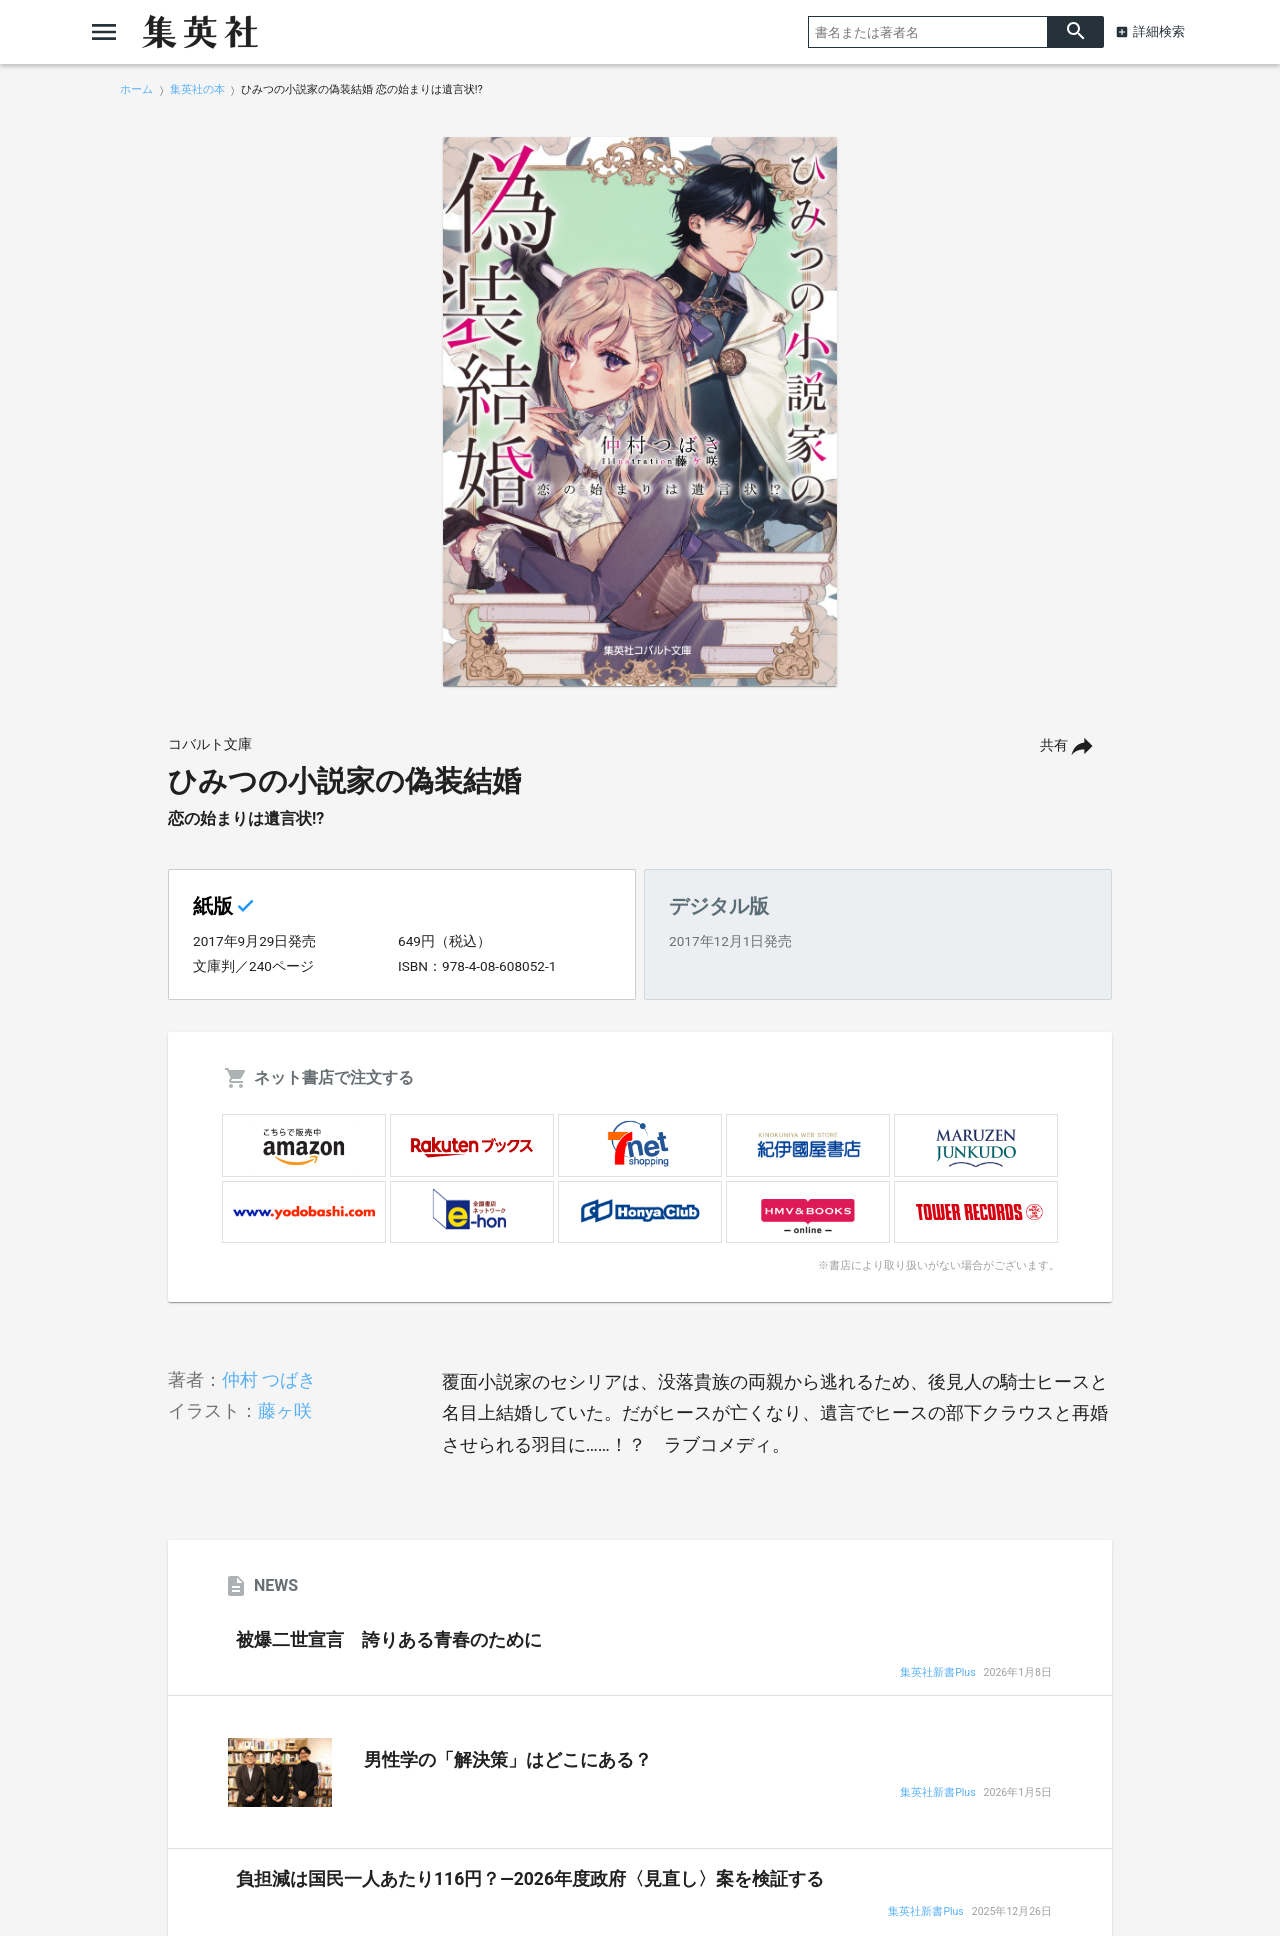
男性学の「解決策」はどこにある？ (508, 1760)
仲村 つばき (269, 1379)
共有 (1054, 745)
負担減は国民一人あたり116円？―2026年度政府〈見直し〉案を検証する (530, 1879)
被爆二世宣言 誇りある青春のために (389, 1640)
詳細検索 (1159, 31)
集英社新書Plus (937, 1673)
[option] (640, 412)
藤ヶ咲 (285, 1410)
